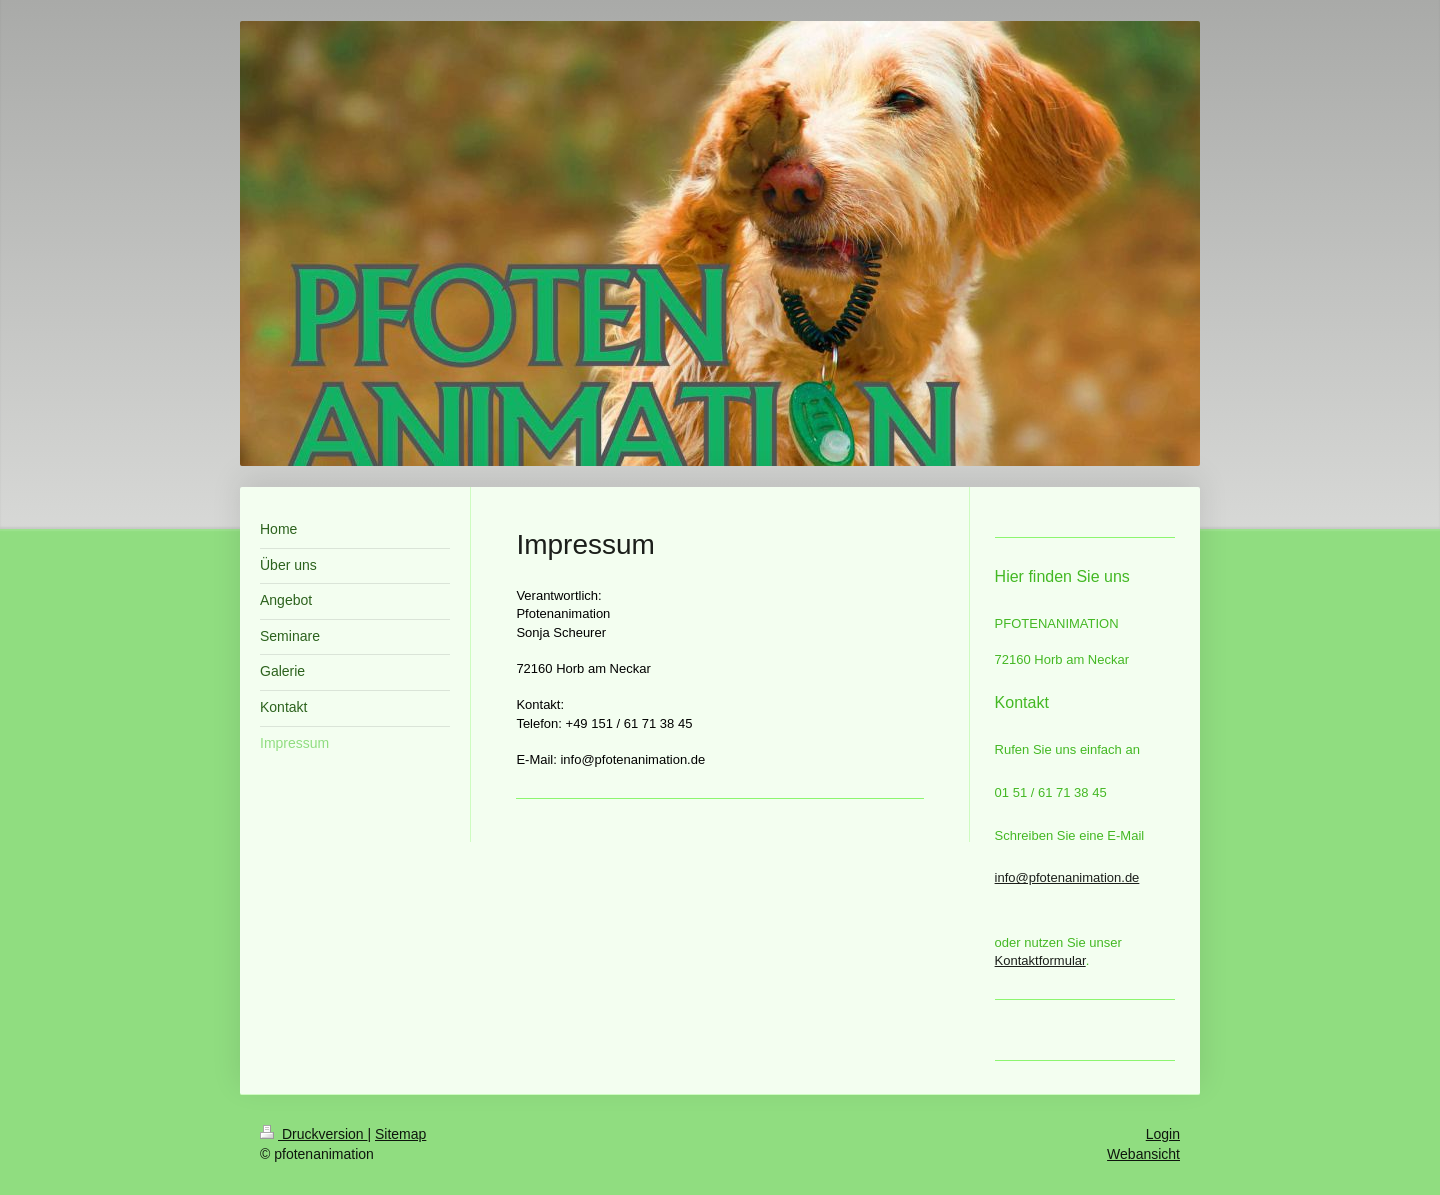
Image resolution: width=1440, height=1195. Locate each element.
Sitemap (400, 1134)
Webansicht (1143, 1154)
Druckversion (313, 1134)
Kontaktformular (1040, 960)
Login (1163, 1134)
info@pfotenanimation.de (1067, 877)
